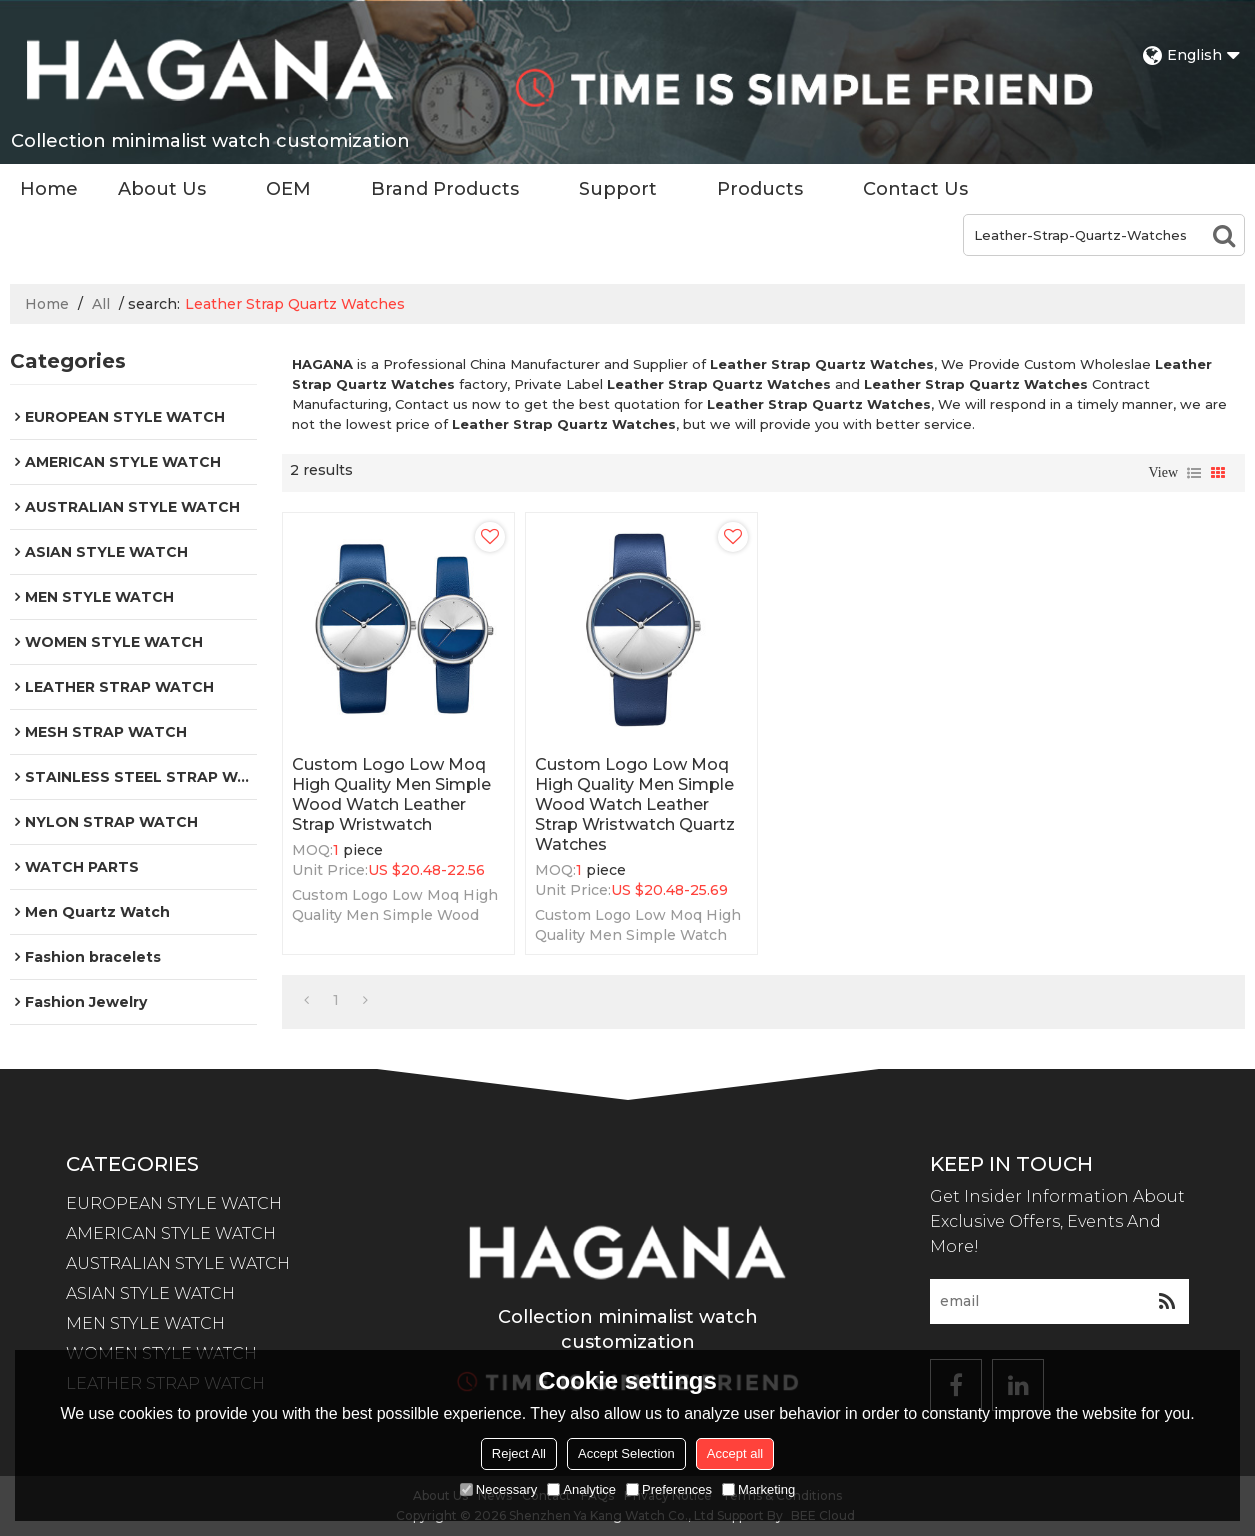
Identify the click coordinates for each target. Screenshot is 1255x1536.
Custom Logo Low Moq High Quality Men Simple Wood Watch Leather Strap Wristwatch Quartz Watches (635, 804)
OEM (288, 189)
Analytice (581, 1489)
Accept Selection (626, 1453)
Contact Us (915, 189)
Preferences (669, 1489)
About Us (162, 189)
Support (618, 189)
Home (49, 189)
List (1194, 473)
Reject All (519, 1453)
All (101, 304)
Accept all (735, 1453)
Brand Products (445, 189)
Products (760, 189)
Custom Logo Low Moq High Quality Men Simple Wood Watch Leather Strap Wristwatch (391, 794)
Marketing (758, 1489)
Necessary (498, 1489)
